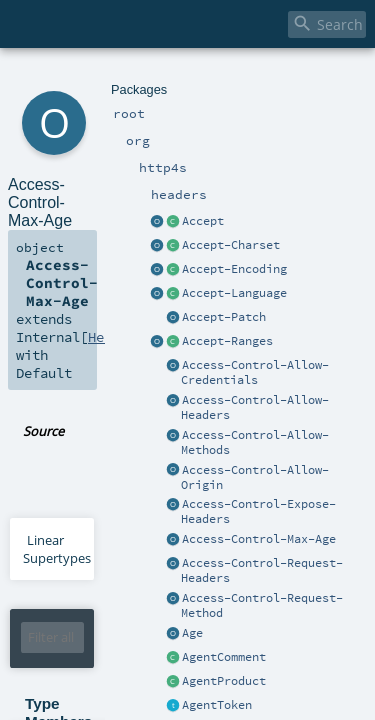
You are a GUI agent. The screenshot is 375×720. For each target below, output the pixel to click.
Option (99, 608)
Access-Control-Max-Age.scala (239, 258)
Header (100, 200)
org (81, 77)
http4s (111, 77)
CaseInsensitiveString (207, 707)
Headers (215, 592)
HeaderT (159, 608)
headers (156, 77)
